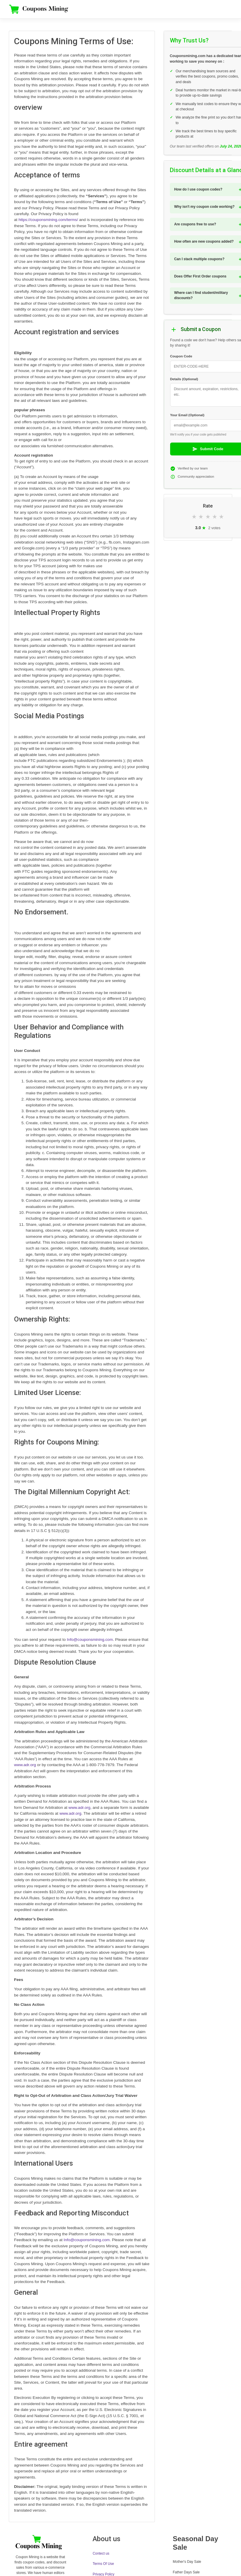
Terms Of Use (103, 2564)
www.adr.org (25, 1765)
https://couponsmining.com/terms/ (48, 219)
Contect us (101, 2553)
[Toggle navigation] (226, 9)
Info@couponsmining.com (90, 1639)
